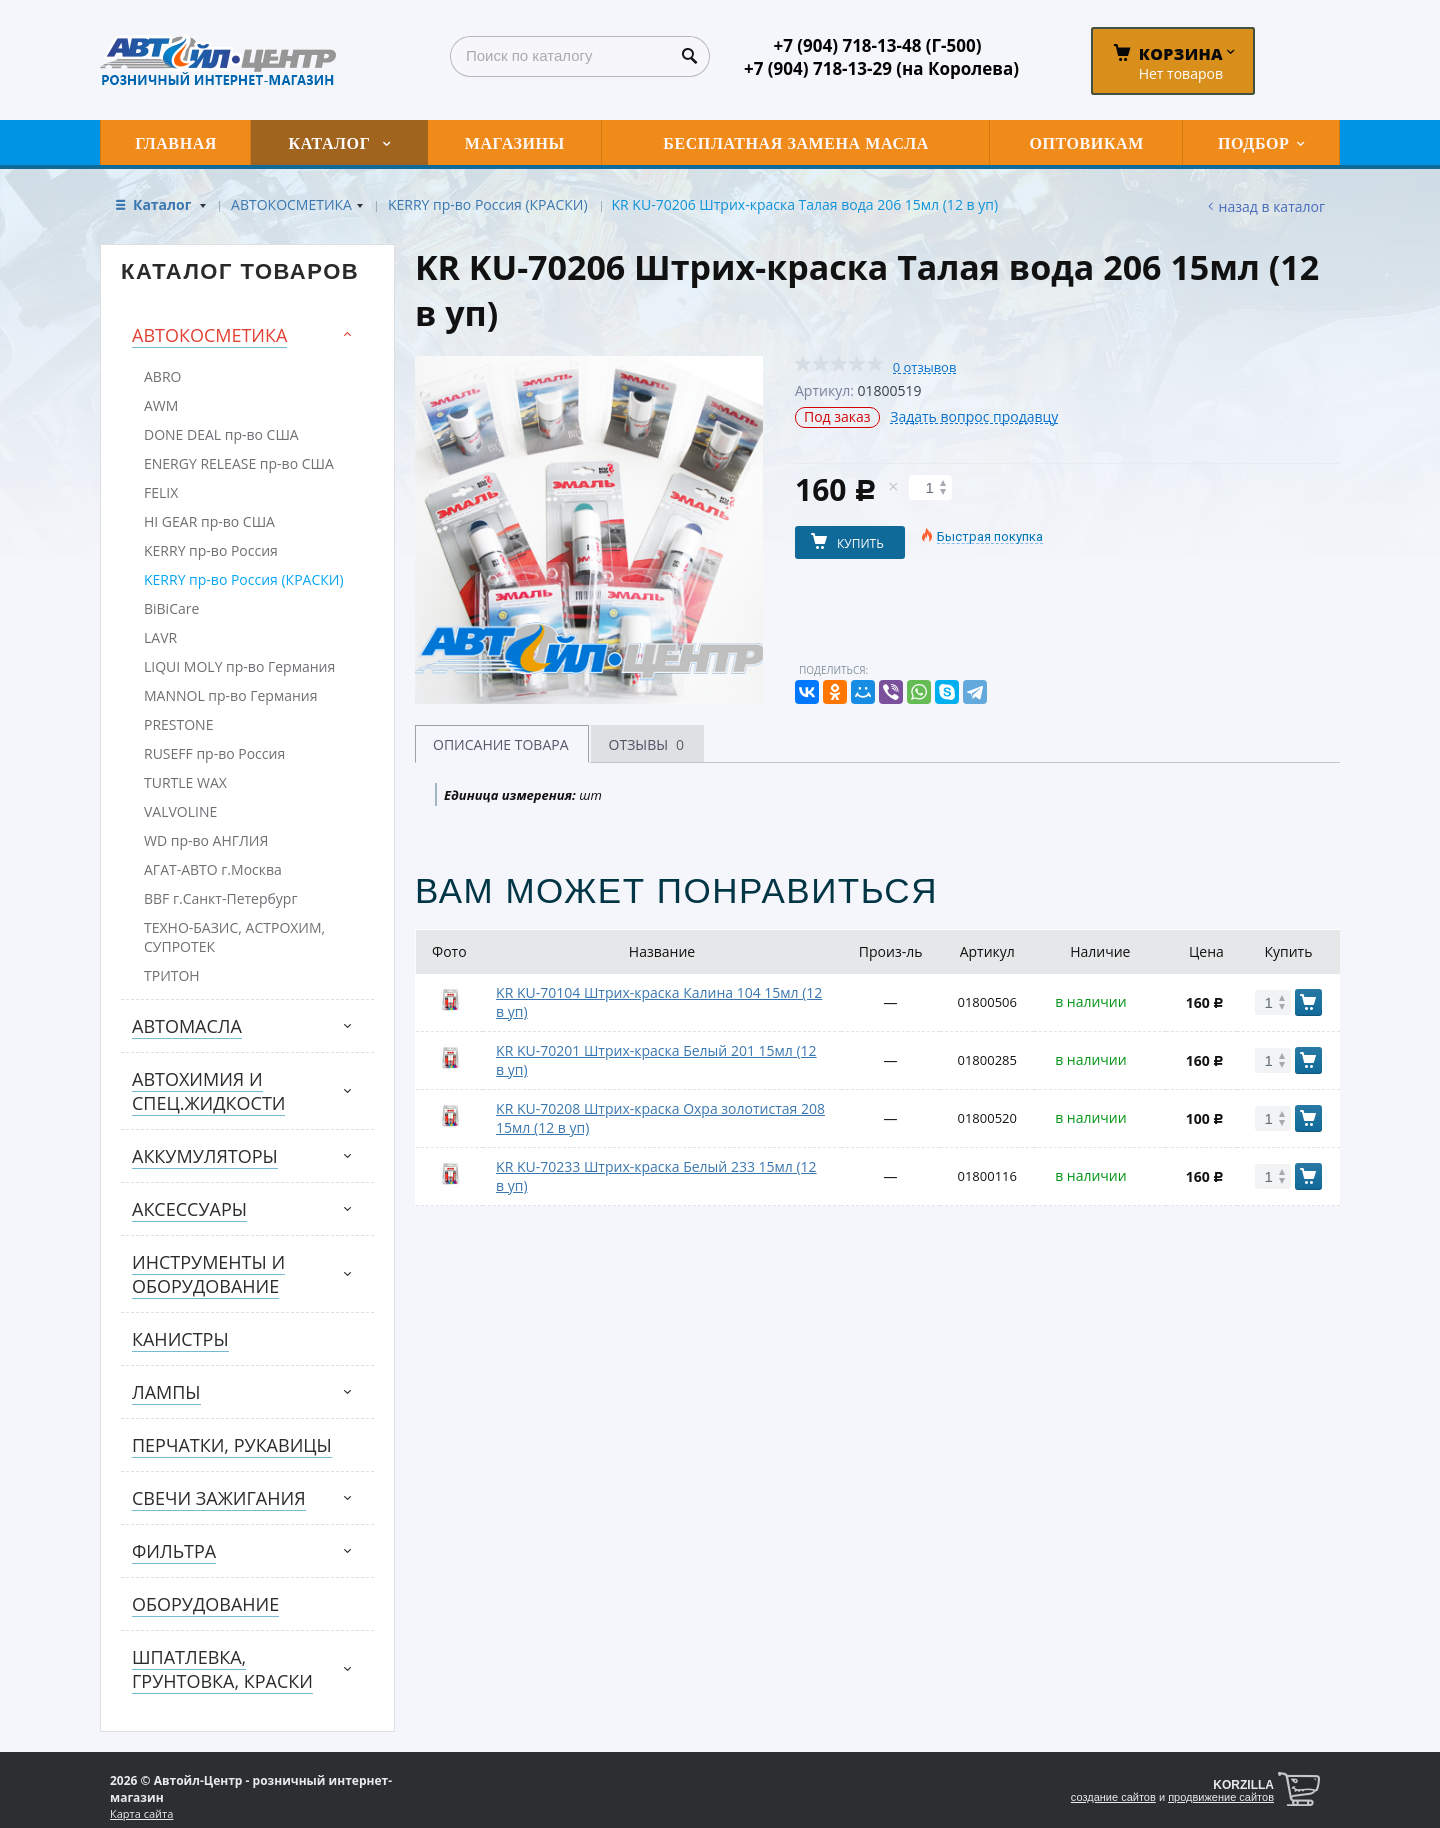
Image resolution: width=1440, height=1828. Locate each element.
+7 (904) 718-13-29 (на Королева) (881, 68)
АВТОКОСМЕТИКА (291, 204)
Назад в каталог (1272, 206)
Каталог (164, 204)
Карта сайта (141, 1813)
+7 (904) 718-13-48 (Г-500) (877, 45)
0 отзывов (925, 367)
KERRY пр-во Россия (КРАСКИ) (488, 204)
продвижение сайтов (1221, 1797)
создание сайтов (1113, 1797)
